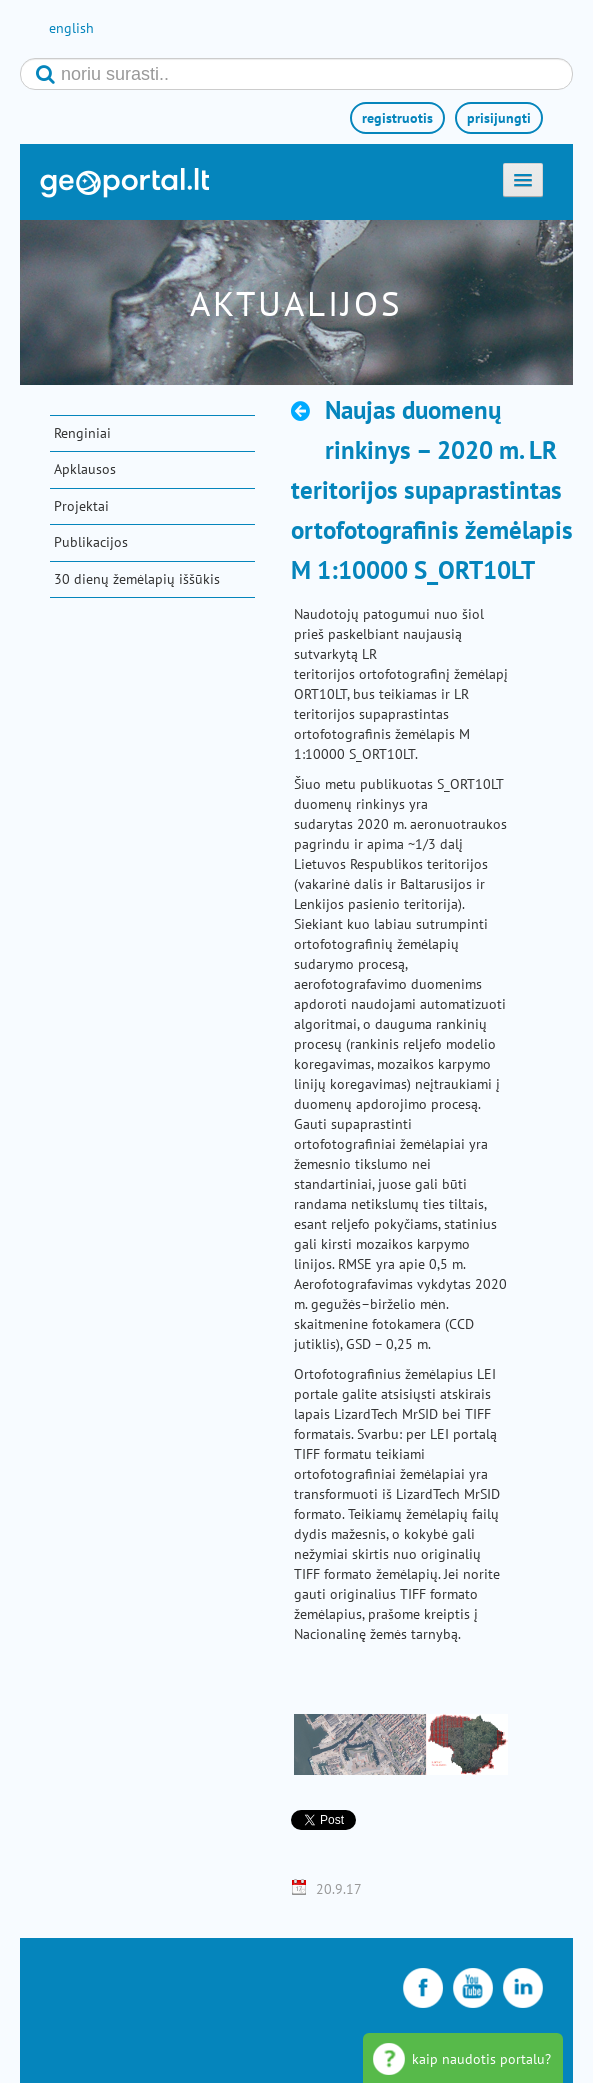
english (71, 28)
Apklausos (85, 469)
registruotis (397, 118)
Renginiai (82, 433)
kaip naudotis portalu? (481, 2059)
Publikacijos (91, 542)
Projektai (81, 506)
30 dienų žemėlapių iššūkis (137, 579)
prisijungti (499, 118)
